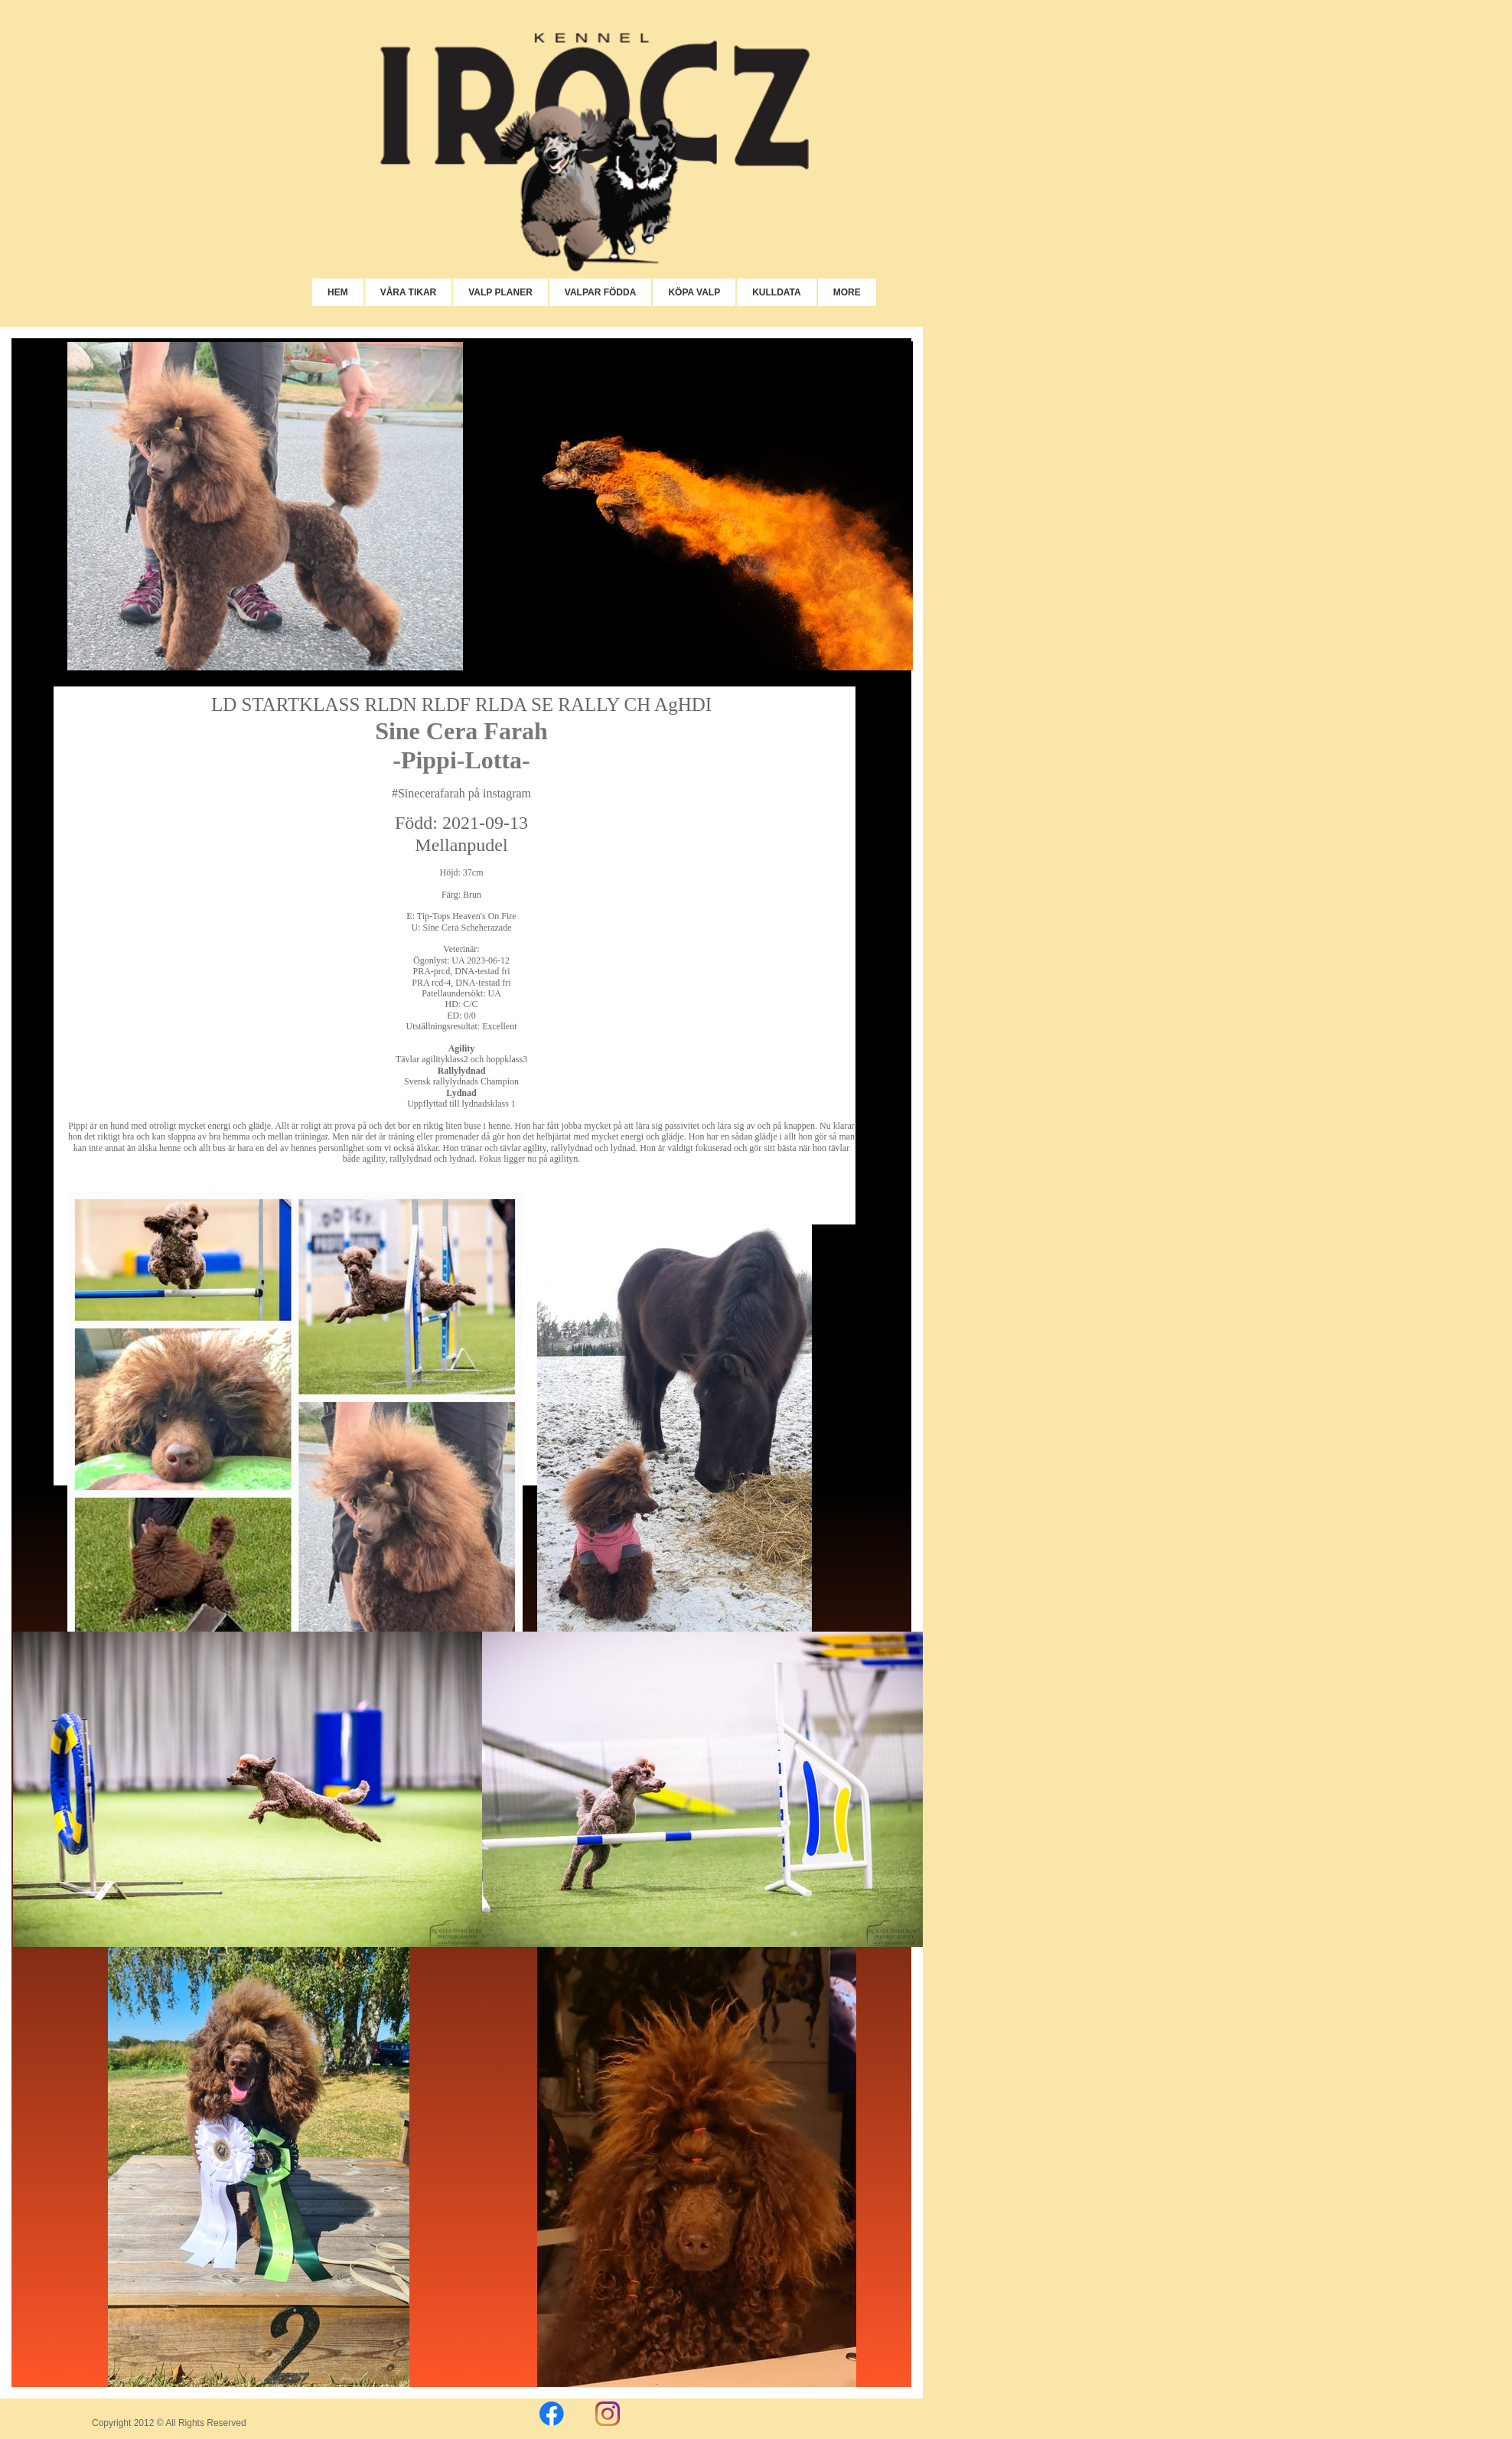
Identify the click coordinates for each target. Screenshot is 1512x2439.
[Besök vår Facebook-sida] (551, 2414)
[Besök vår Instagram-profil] (607, 2414)
